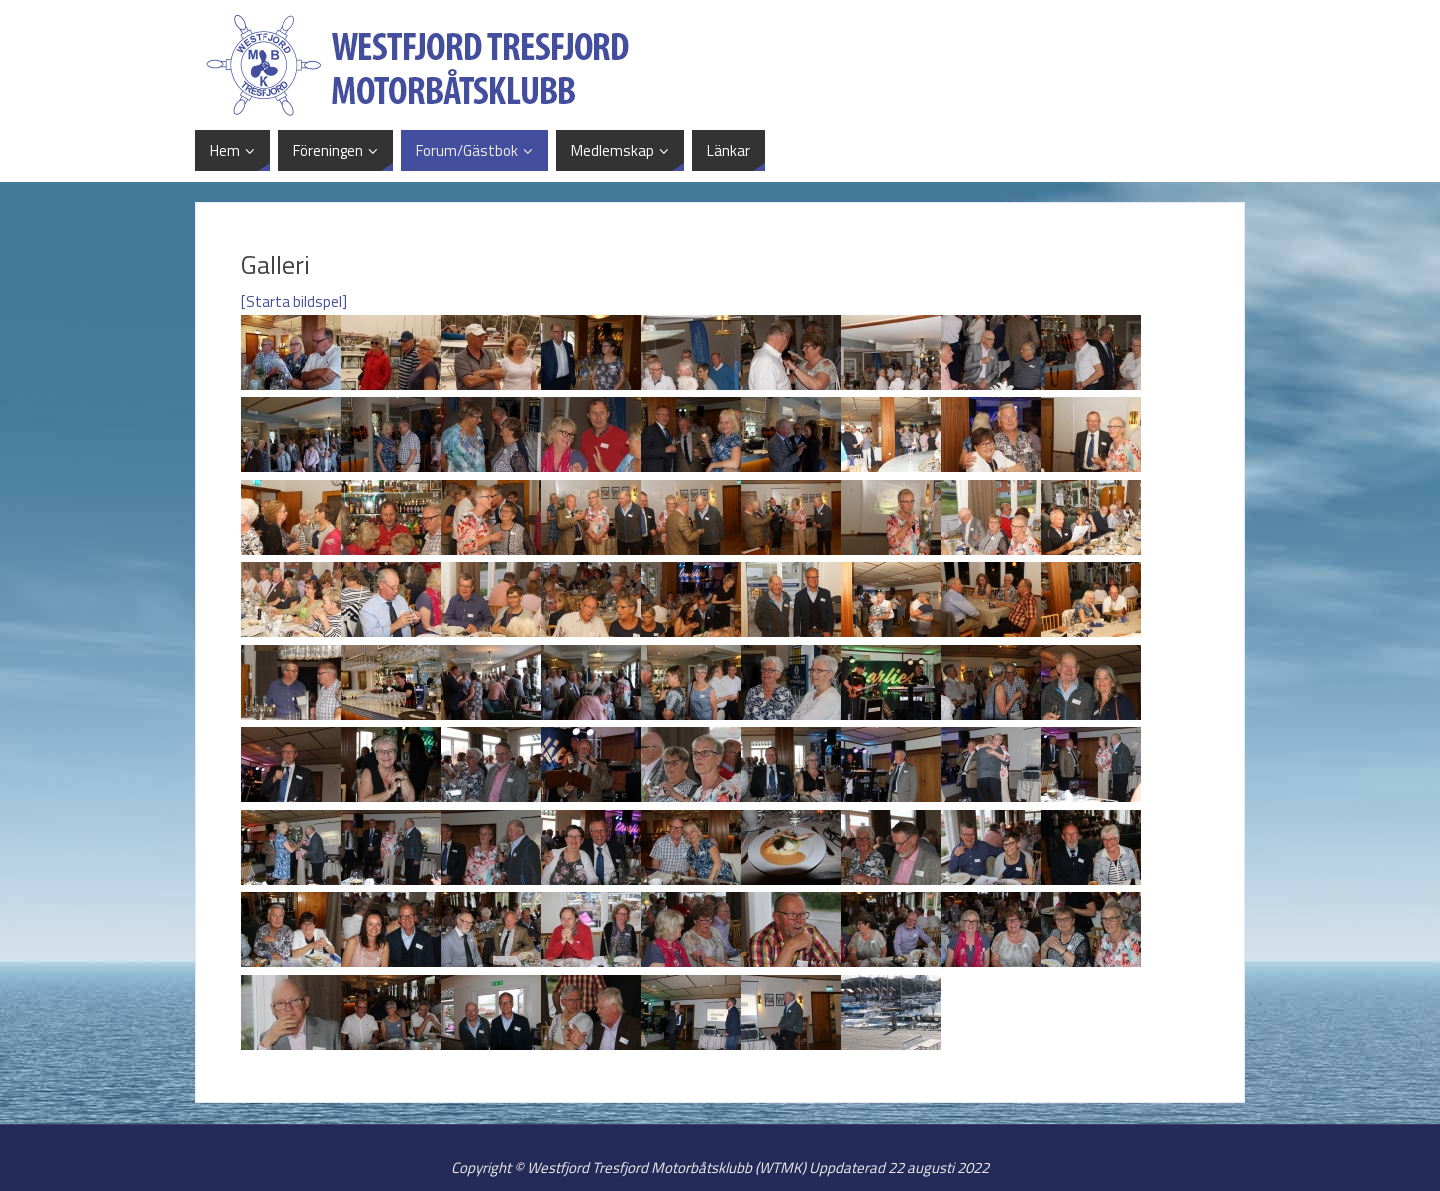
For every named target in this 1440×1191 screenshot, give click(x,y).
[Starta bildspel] (294, 301)
